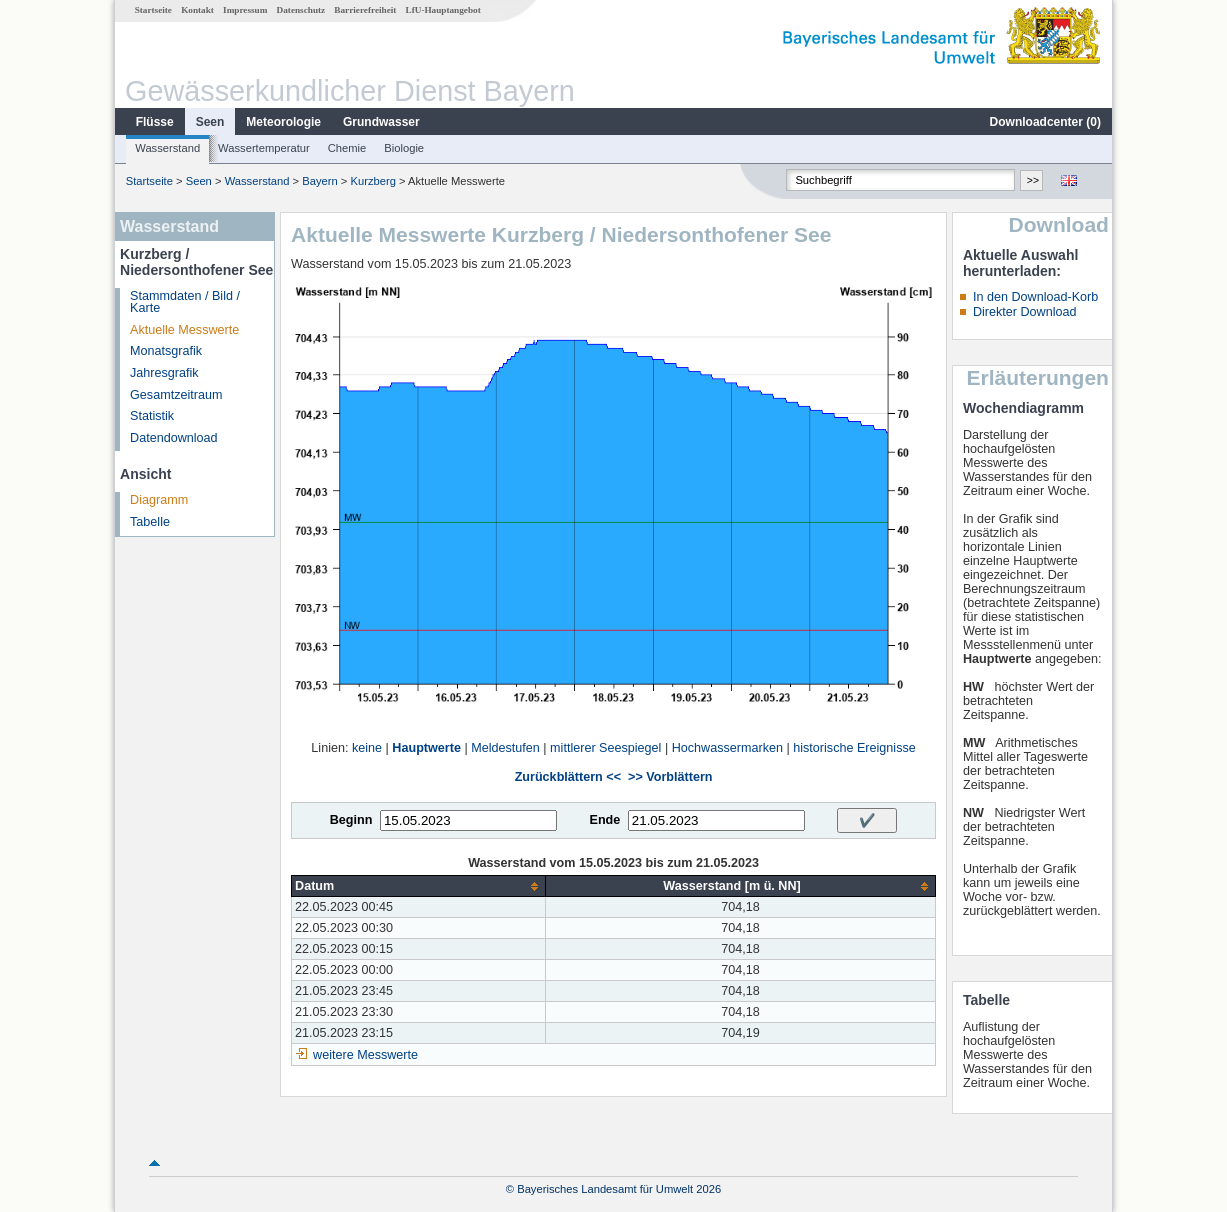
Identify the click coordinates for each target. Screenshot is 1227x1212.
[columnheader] (419, 886)
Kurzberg (372, 181)
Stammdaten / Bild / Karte (185, 302)
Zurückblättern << (568, 777)
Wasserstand (167, 148)
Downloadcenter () (1045, 122)
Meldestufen (505, 748)
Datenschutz (301, 10)
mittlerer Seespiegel (605, 748)
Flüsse (155, 122)
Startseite (153, 10)
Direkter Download (1025, 312)
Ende (604, 820)
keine (367, 748)
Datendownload (174, 438)
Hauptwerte (426, 748)
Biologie (404, 148)
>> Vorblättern (670, 777)
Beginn (351, 820)
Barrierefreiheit (365, 10)
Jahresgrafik (164, 373)
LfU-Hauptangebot (443, 10)
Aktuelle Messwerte (184, 330)
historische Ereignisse (854, 748)
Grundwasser (381, 122)
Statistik (152, 416)
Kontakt (197, 10)
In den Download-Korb (1035, 297)
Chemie (347, 148)
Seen (210, 122)
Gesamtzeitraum (176, 395)
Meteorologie (283, 122)
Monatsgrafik (166, 351)
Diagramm (159, 500)
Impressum (245, 10)
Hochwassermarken (727, 748)
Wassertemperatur (264, 148)
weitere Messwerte (365, 1055)
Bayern (319, 181)
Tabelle (150, 522)
